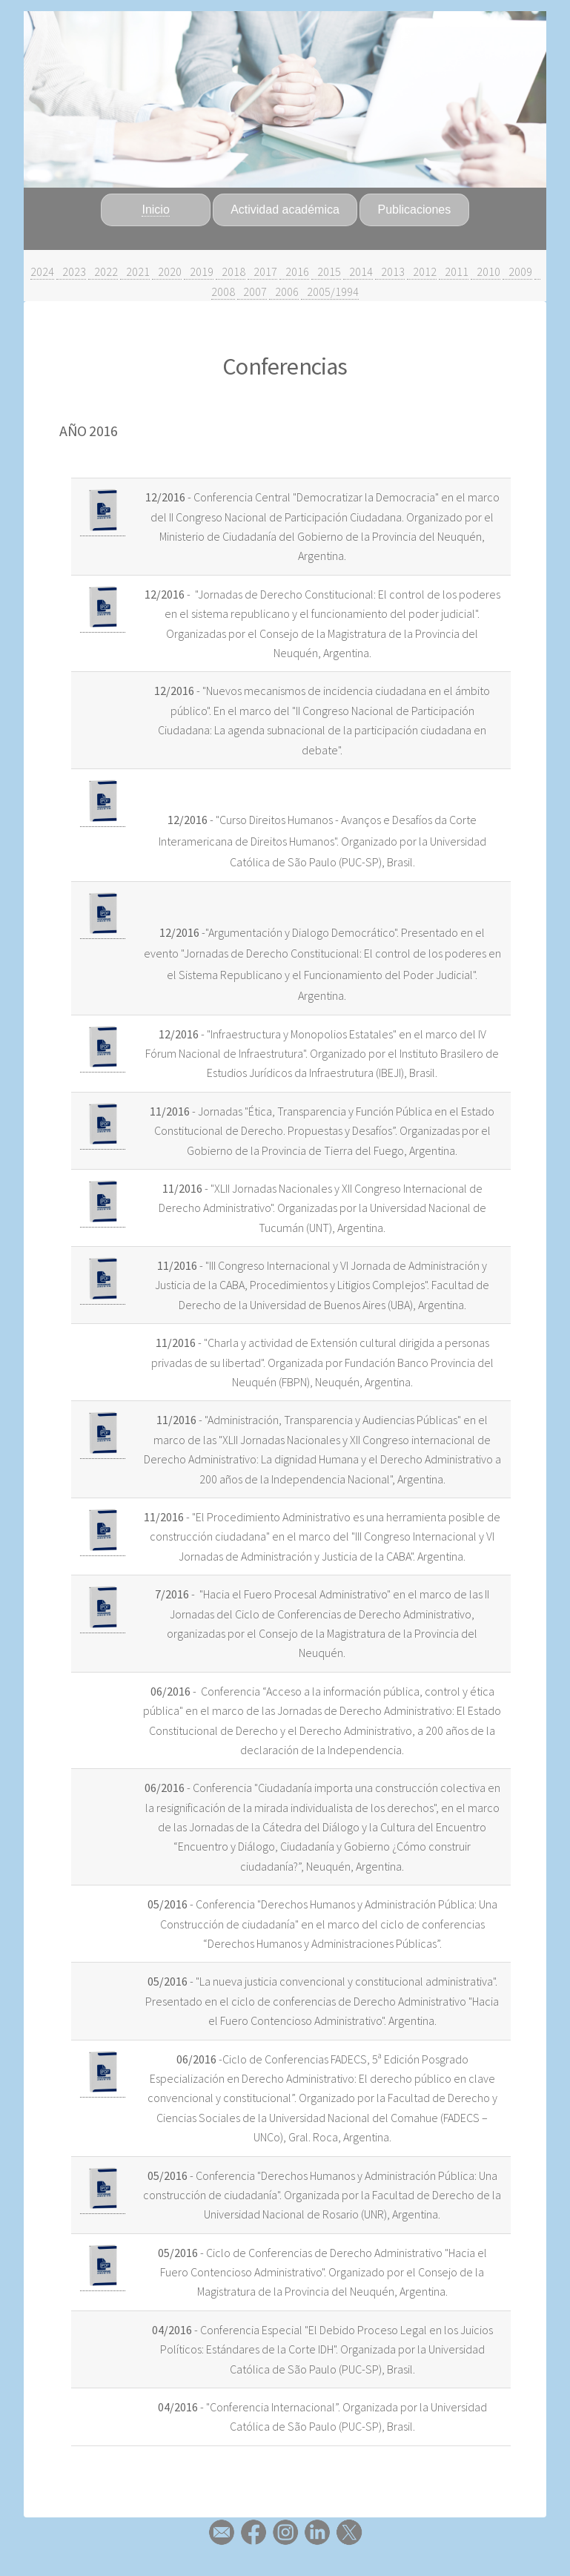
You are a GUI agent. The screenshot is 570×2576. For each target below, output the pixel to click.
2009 (517, 271)
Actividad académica (285, 209)
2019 (198, 271)
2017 (262, 271)
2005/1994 (330, 291)
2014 (358, 271)
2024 (42, 271)
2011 (453, 271)
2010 (485, 271)
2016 (294, 271)
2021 (135, 271)
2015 (326, 271)
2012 (422, 271)
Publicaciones (414, 209)
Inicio (155, 209)
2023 (71, 271)
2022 (103, 271)
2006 (284, 291)
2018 (230, 271)
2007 (252, 291)
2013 (390, 271)
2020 (167, 271)
